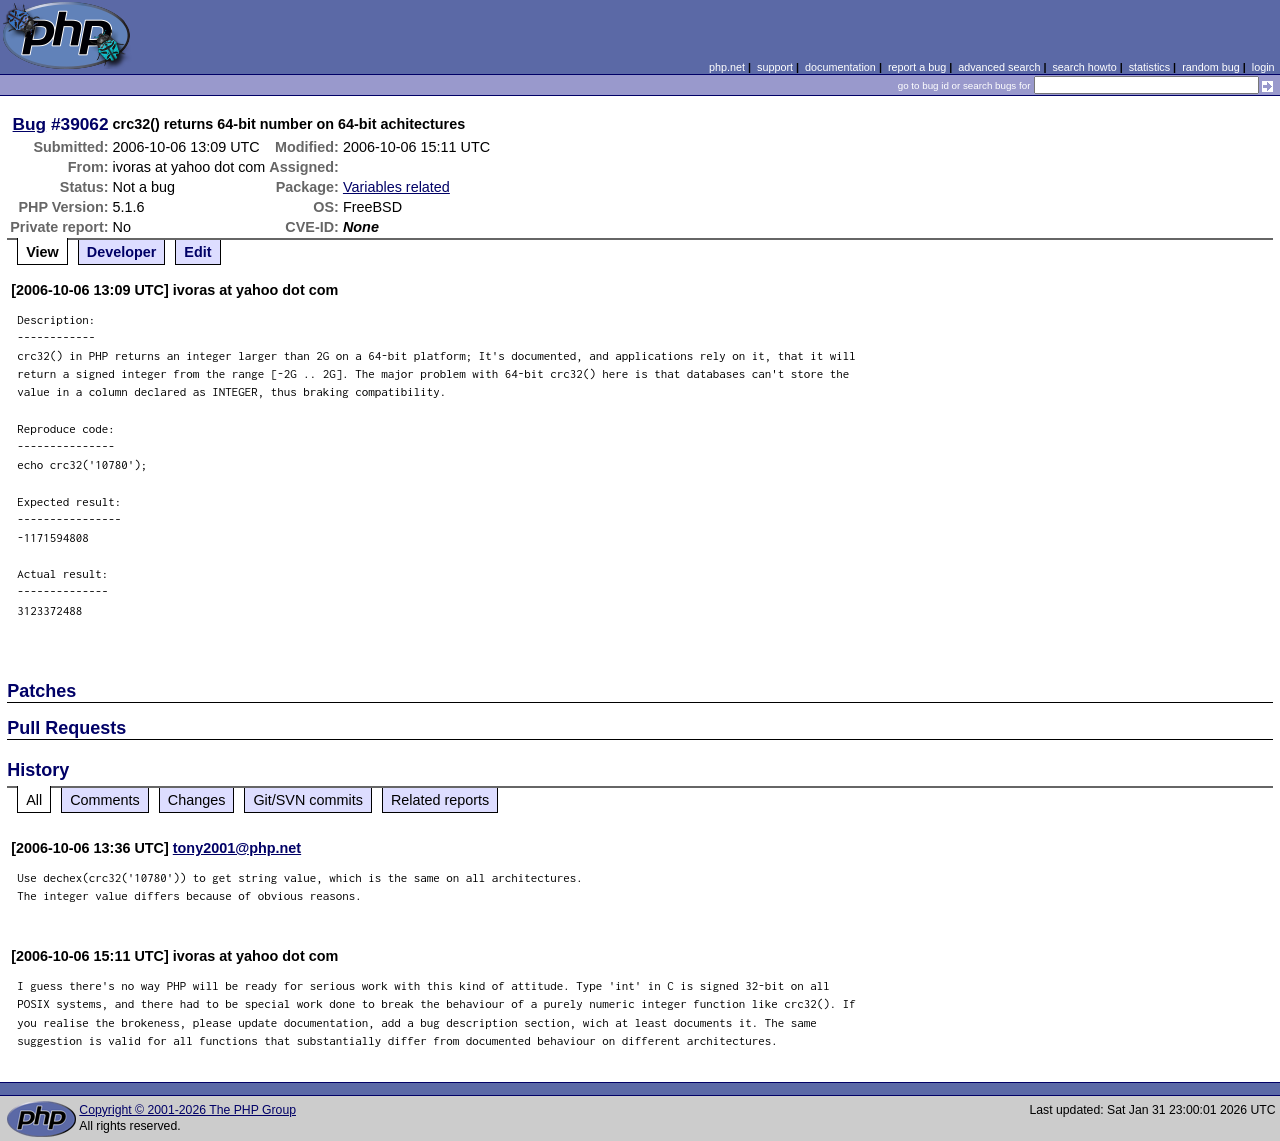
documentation (840, 67)
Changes (197, 800)
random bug (1211, 67)
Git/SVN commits (308, 800)
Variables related (396, 187)
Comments (105, 800)
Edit (197, 252)
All (34, 800)
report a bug (917, 67)
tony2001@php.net (237, 848)
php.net (727, 67)
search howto (1084, 67)
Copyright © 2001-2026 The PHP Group (187, 1110)
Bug (30, 124)
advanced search (999, 67)
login (1263, 67)
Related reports (440, 800)
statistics (1149, 67)
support (775, 67)
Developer (122, 252)
